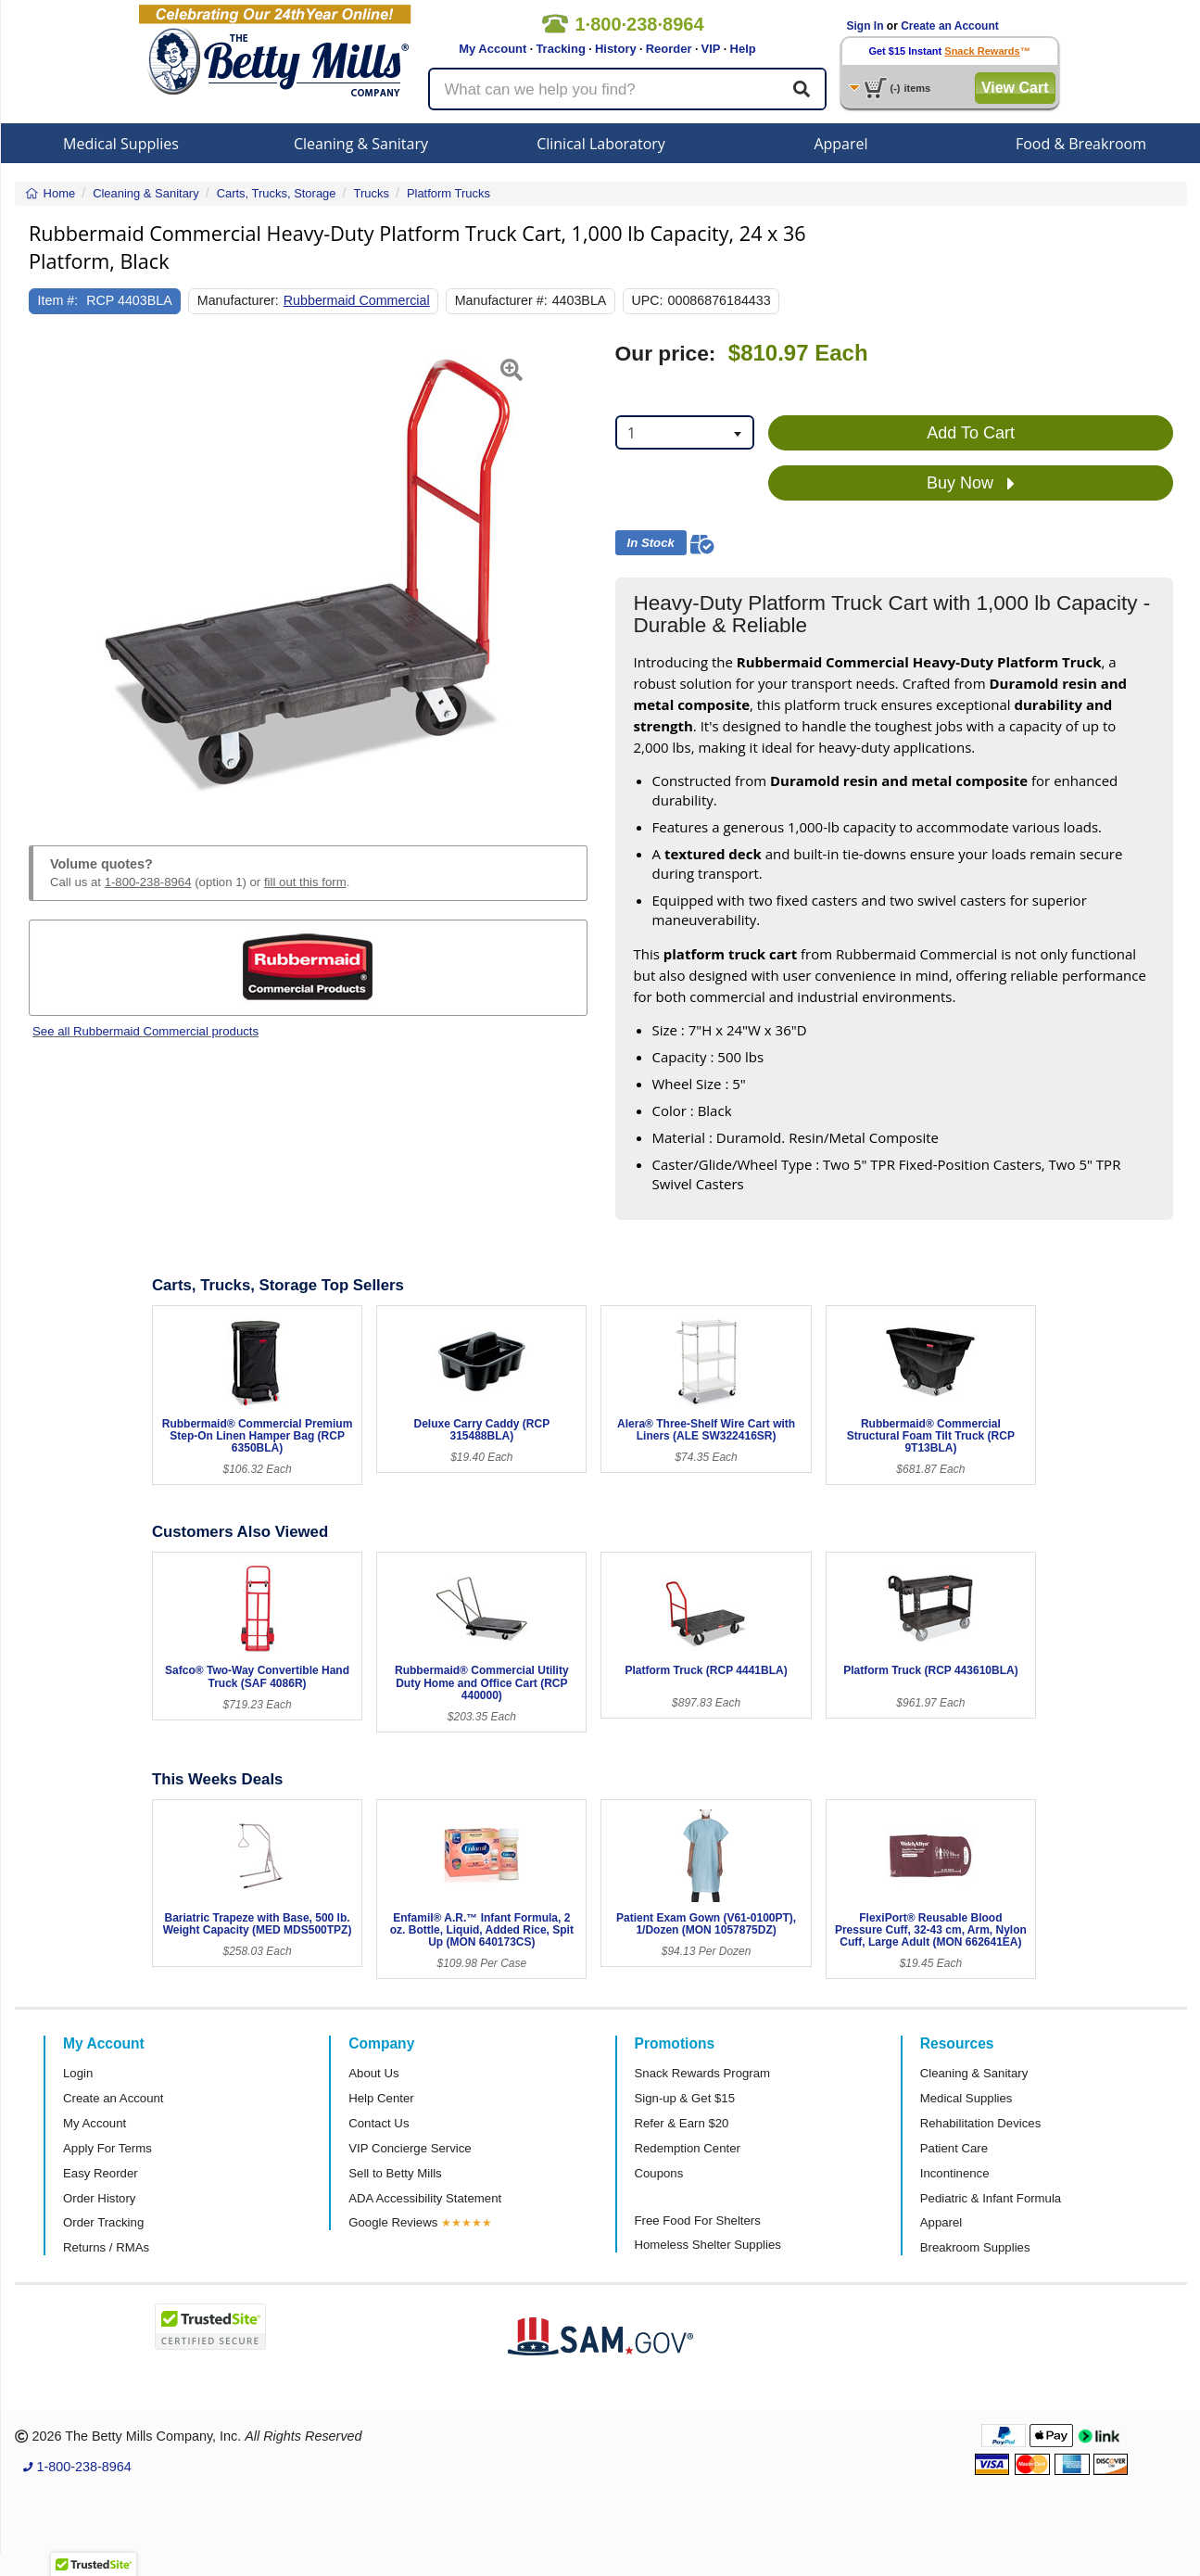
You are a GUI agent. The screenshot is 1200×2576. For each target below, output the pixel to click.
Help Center (380, 2098)
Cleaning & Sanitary (361, 143)
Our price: (665, 353)
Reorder (669, 49)
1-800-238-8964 (148, 882)
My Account (492, 49)
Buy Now (971, 484)
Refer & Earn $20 (682, 2123)
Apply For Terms (107, 2148)
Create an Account (950, 25)
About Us (373, 2073)
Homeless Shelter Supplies (708, 2245)
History (616, 49)
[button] (48, 572)
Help (743, 49)
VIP (711, 49)
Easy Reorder (100, 2173)
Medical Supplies (121, 143)
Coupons (659, 2173)
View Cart (1015, 87)
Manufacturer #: (501, 300)
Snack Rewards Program (703, 2073)
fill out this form (305, 882)
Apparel (840, 143)
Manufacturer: (238, 300)
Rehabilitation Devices (980, 2123)
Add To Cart (971, 433)
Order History (99, 2198)
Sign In (865, 25)
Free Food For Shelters (698, 2220)
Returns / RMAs (106, 2247)
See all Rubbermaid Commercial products (145, 1031)
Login (78, 2073)
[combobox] (685, 432)
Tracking (560, 49)
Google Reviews (392, 2222)
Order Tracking (103, 2222)
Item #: (58, 300)
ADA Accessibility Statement (424, 2198)
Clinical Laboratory (601, 143)
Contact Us (378, 2123)
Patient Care (954, 2148)
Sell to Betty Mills (394, 2173)
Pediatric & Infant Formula (990, 2198)
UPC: (647, 300)
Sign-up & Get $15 (685, 2098)
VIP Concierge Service (409, 2148)
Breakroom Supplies (975, 2247)
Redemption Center (687, 2148)
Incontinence (955, 2173)
